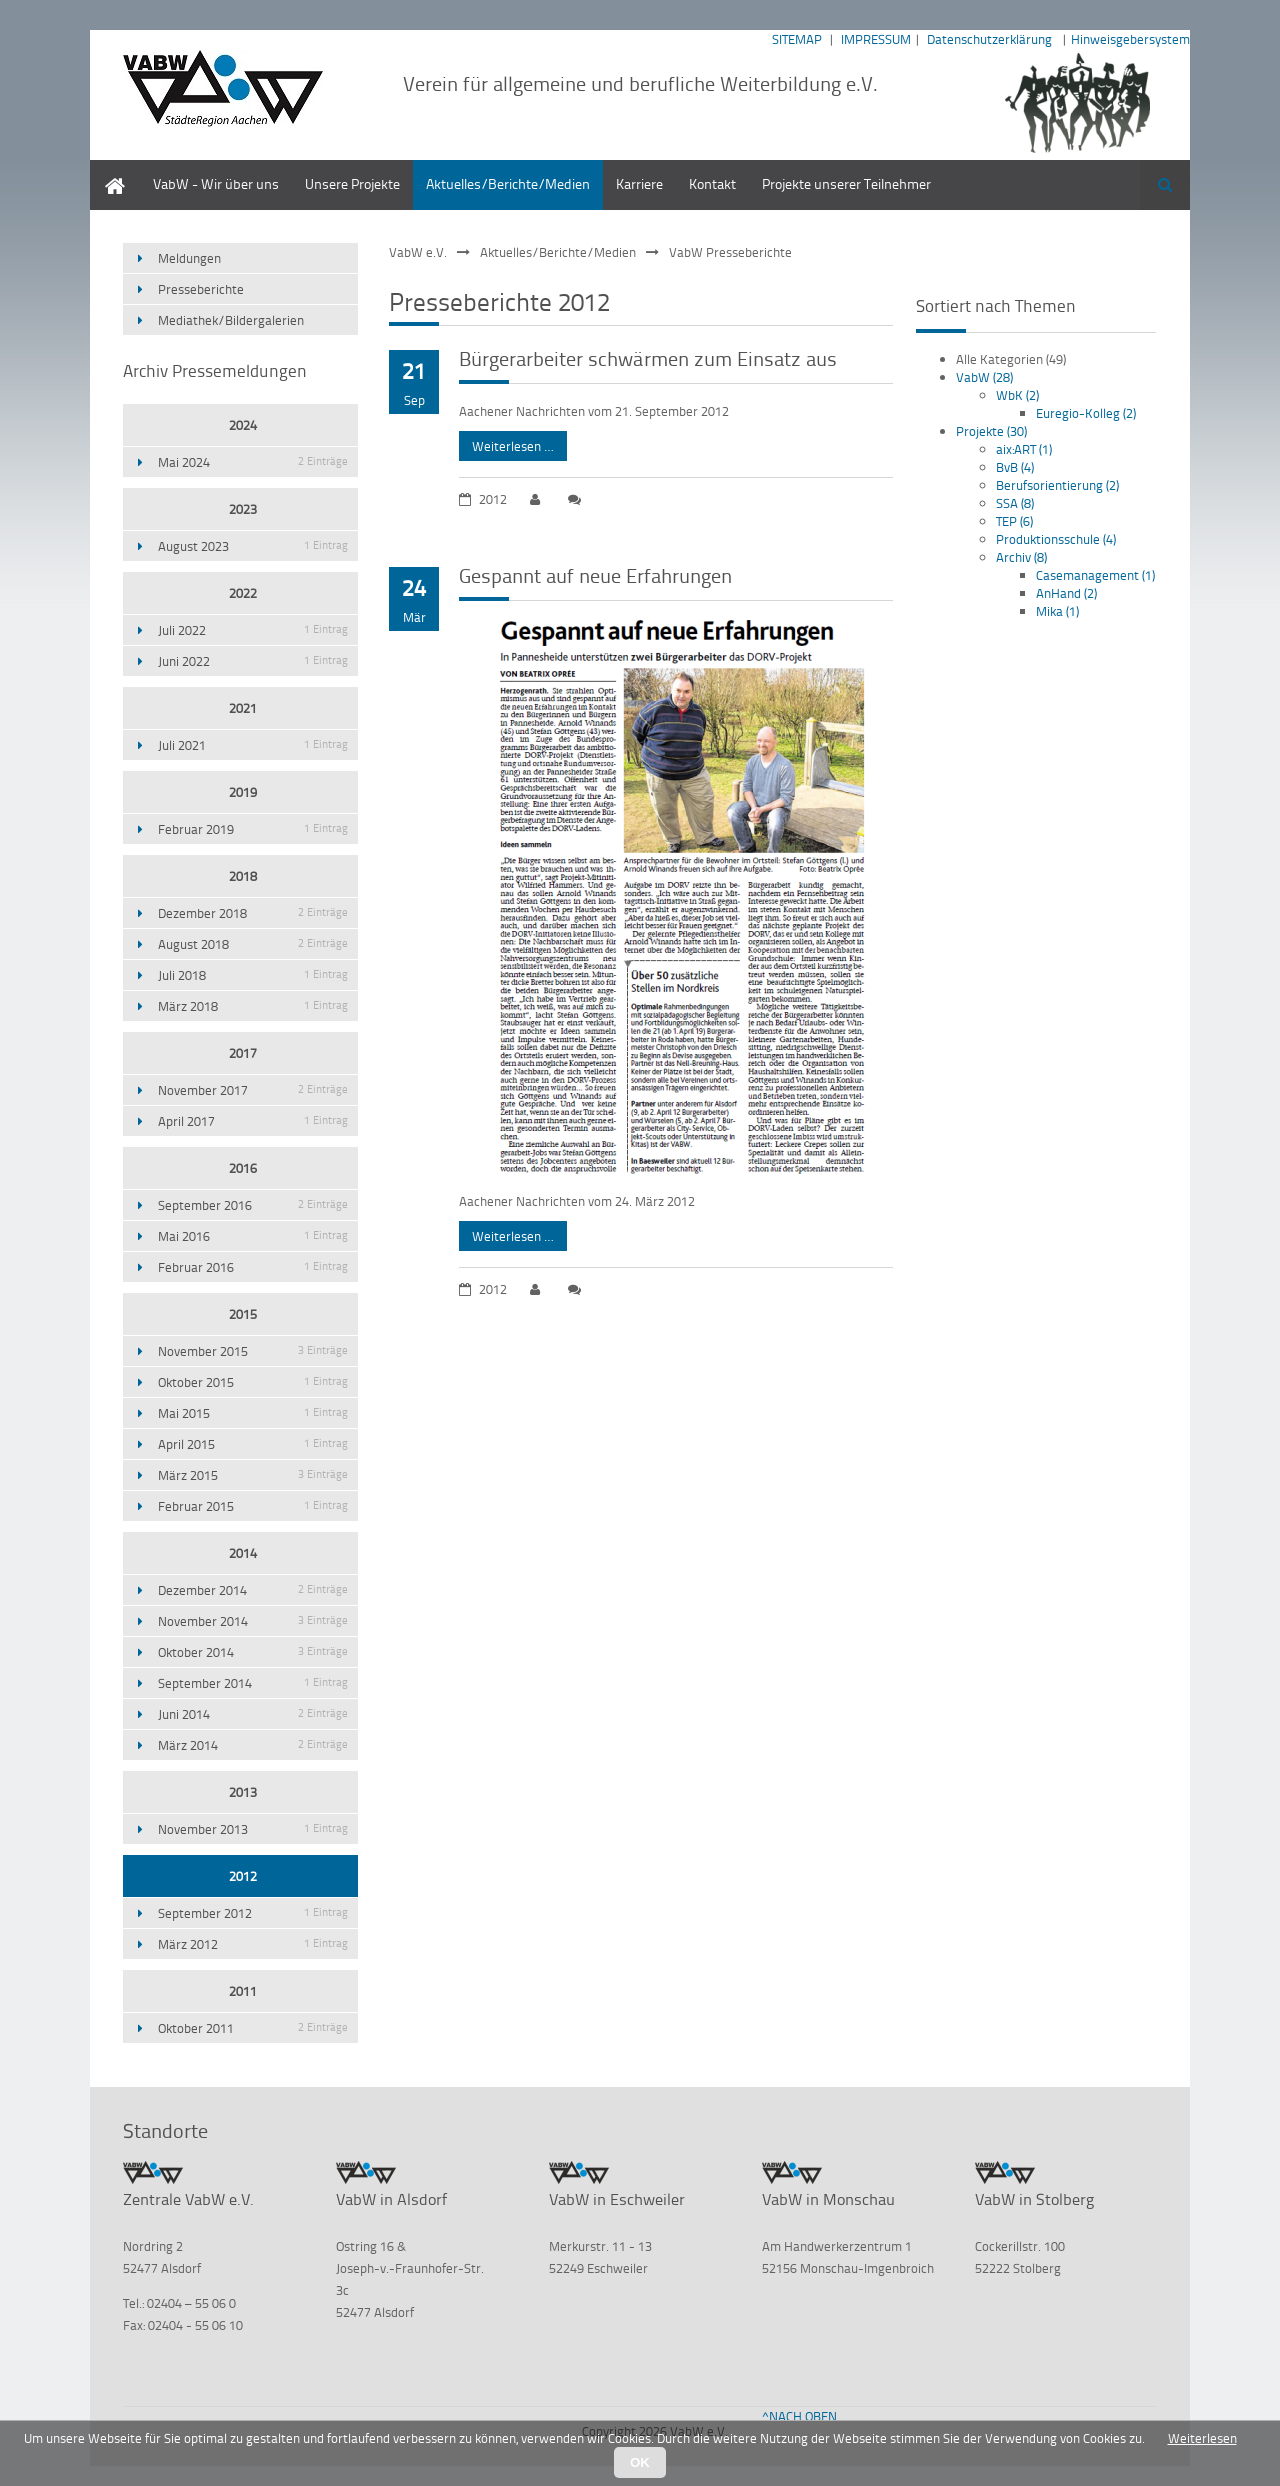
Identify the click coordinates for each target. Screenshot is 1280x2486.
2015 (243, 1314)
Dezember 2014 (253, 1590)
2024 (243, 425)
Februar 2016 (253, 1267)
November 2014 (253, 1621)
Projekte (991, 431)
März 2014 (253, 1745)
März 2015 (253, 1475)
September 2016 (253, 1205)
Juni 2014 (253, 1714)
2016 (243, 1168)
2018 (243, 876)
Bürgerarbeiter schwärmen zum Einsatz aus (648, 358)
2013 (243, 1792)
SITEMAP (797, 39)
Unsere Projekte (352, 183)
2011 (243, 1991)
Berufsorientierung (1057, 485)
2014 (243, 1553)
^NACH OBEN (799, 2416)
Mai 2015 (253, 1413)
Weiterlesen (1202, 2438)
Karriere (639, 183)
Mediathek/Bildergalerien (231, 320)
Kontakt (712, 183)
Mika (1057, 611)
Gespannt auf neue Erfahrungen (595, 575)
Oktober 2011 (253, 2028)
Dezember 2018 (253, 913)
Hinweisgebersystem (1130, 39)
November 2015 (253, 1351)
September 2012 (253, 1913)
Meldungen (189, 258)
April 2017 (253, 1121)
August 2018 (253, 944)
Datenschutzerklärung (989, 39)
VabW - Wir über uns (216, 183)
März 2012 (253, 1944)
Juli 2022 (253, 630)
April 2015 (253, 1444)
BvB (1015, 467)
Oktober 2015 (253, 1382)
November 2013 (253, 1829)
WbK (1017, 395)
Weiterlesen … (506, 443)
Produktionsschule (1056, 539)
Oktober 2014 (253, 1652)
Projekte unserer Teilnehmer (846, 183)
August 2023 (253, 546)
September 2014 (253, 1683)
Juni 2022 (253, 661)
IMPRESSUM (876, 39)
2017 (243, 1053)
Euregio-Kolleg (1086, 413)
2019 (243, 792)
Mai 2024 (253, 462)
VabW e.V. (418, 252)
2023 (243, 509)
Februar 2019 (253, 829)
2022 (243, 593)
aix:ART (1024, 449)
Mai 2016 (253, 1236)
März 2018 (253, 1006)
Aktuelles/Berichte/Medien (508, 183)
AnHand (1066, 593)
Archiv (1021, 557)
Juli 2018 (253, 975)
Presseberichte (201, 289)
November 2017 (253, 1090)
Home (108, 169)
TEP (1014, 521)
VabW (984, 377)
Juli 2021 (253, 745)
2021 (243, 708)
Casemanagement (1095, 575)
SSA (1015, 503)
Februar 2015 (253, 1506)
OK (640, 2462)
